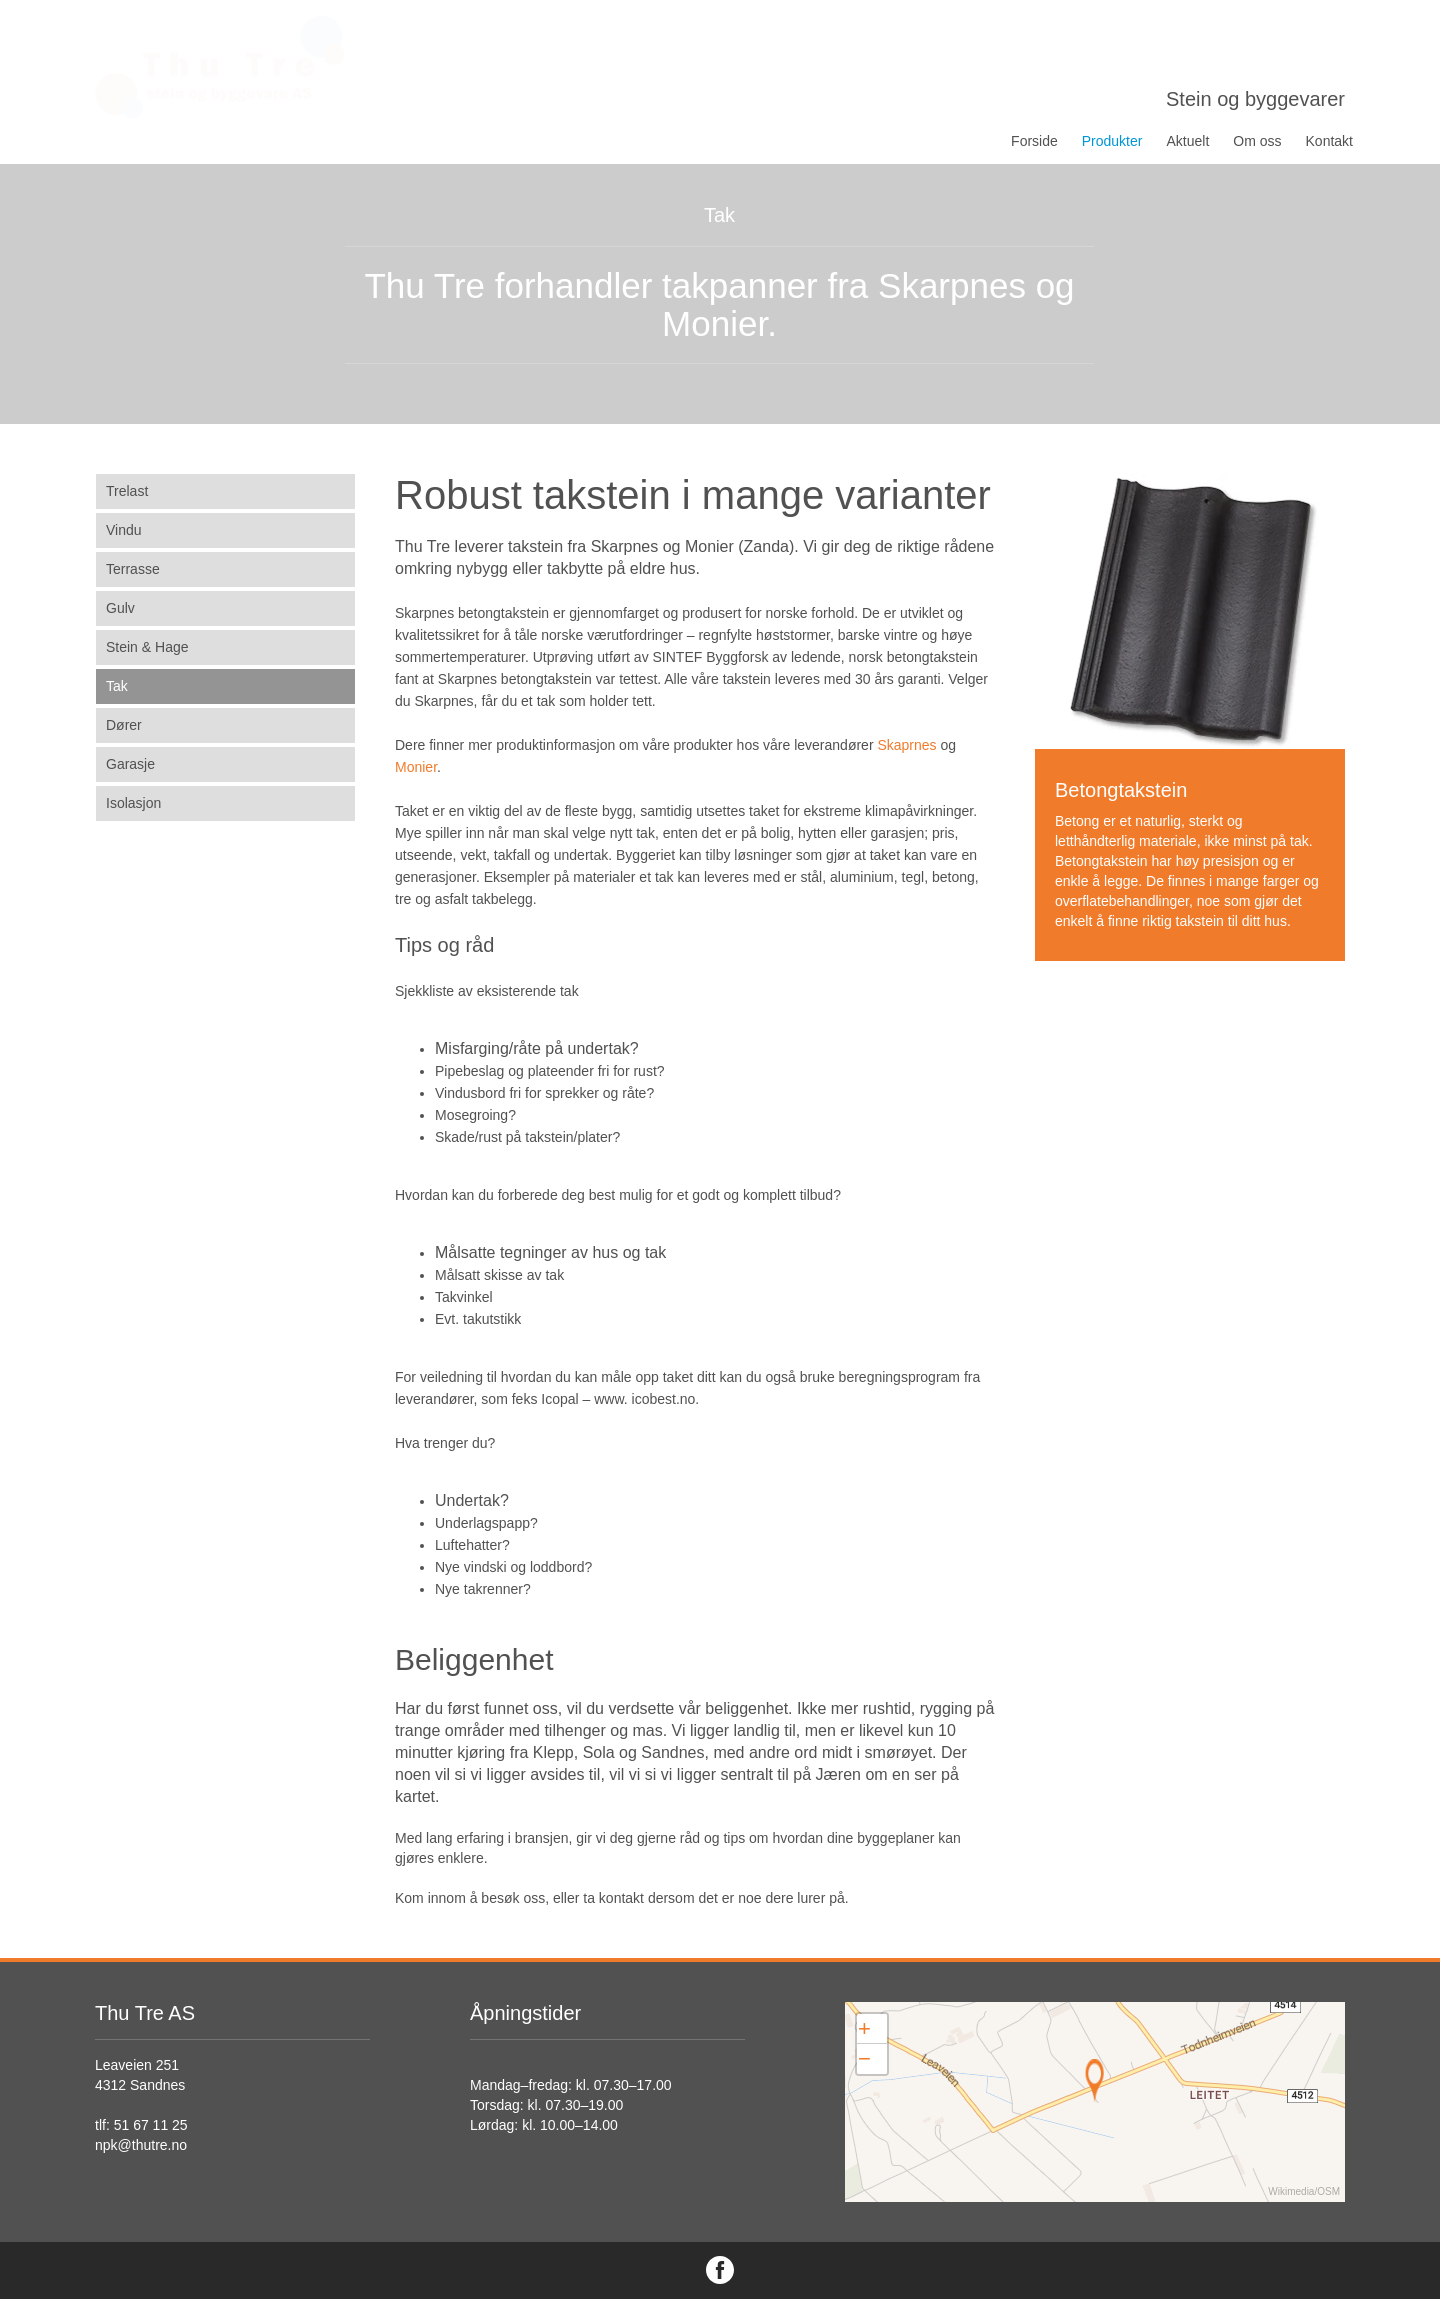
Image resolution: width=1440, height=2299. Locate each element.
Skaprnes (906, 745)
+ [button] (864, 2028)
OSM (1328, 2191)
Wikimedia (1291, 2191)
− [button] (864, 2058)
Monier (416, 767)
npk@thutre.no (141, 2145)
